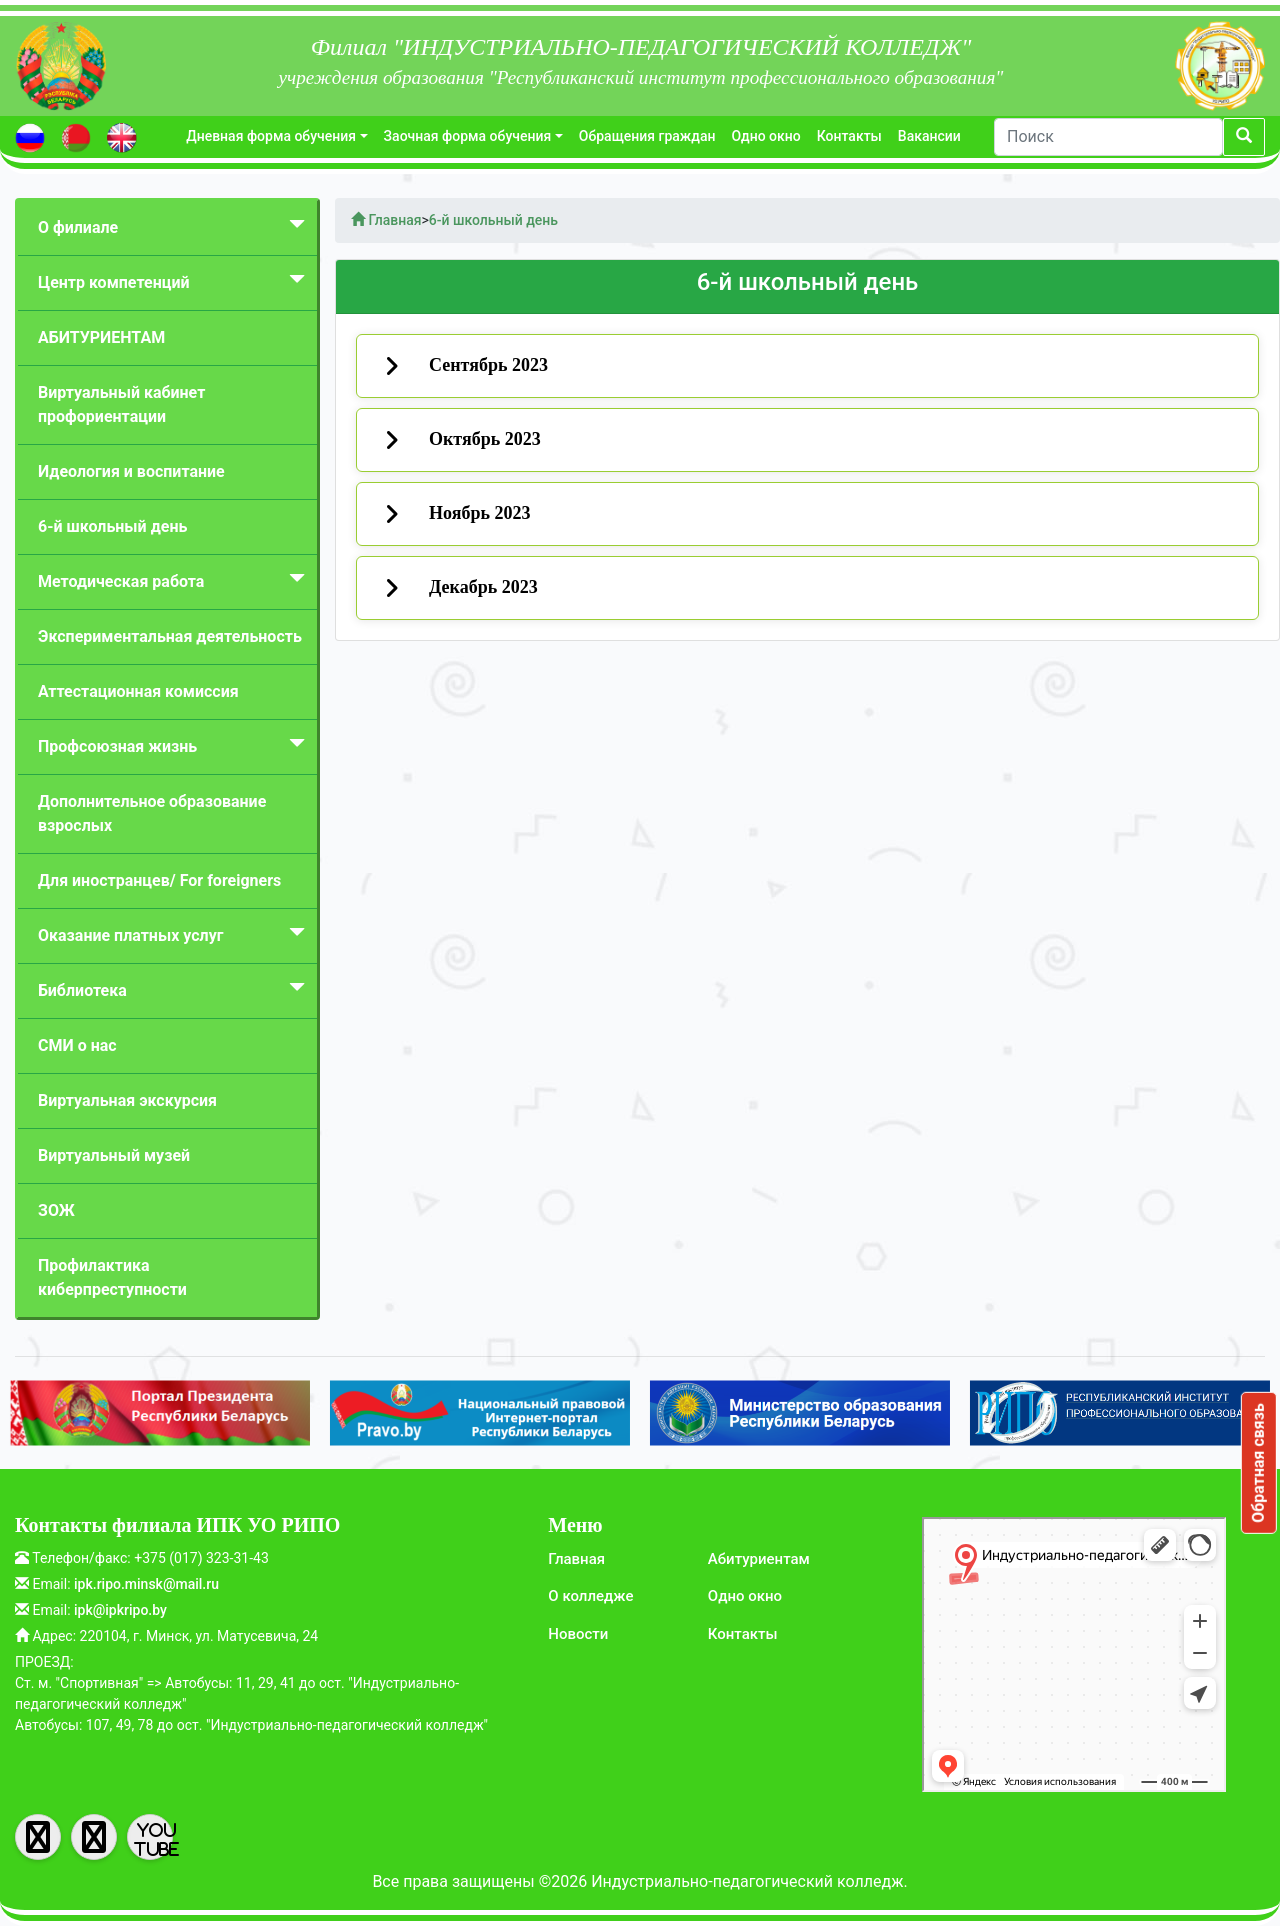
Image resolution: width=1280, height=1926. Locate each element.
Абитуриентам (759, 1559)
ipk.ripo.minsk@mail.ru (146, 1584)
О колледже (590, 1596)
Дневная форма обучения (271, 136)
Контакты (849, 136)
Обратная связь (1258, 1463)
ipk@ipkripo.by (120, 1610)
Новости (578, 1634)
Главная (576, 1559)
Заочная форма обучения (468, 136)
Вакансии (929, 136)
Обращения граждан (647, 136)
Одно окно (765, 136)
